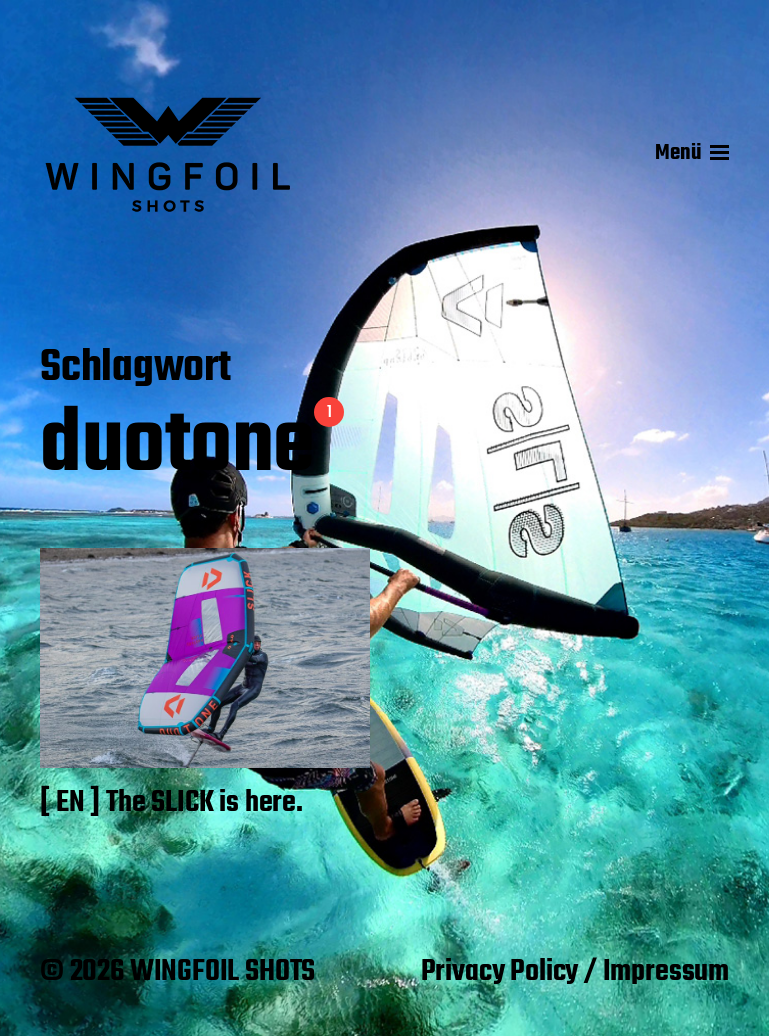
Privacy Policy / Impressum (575, 972)
